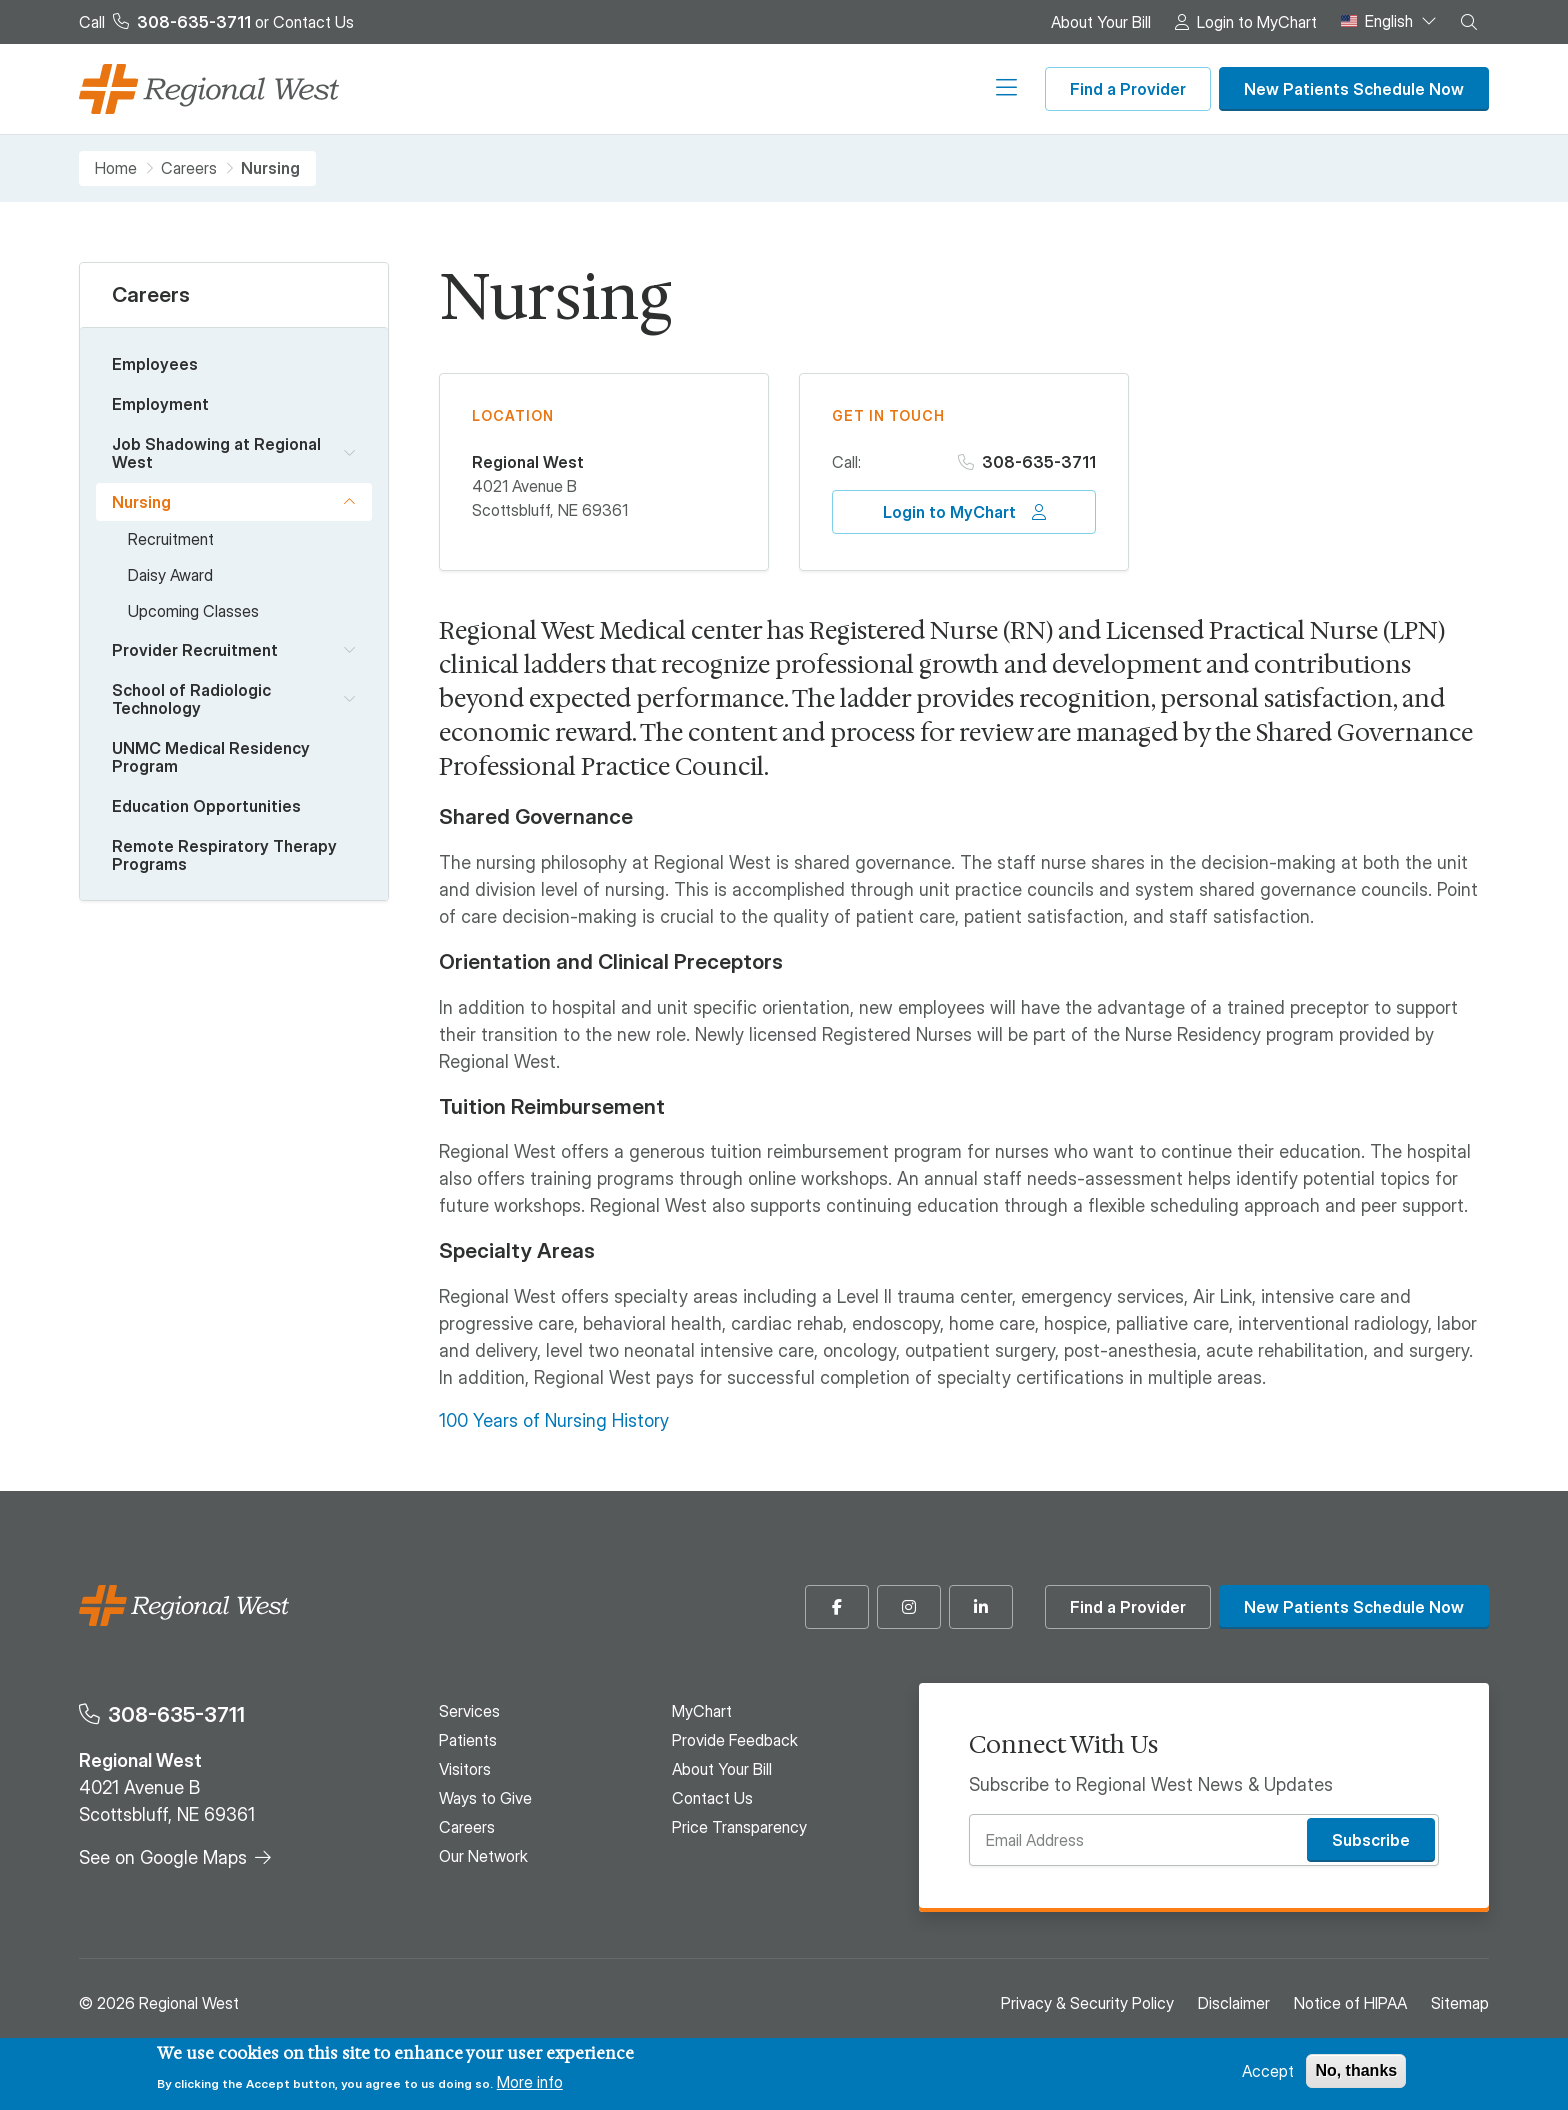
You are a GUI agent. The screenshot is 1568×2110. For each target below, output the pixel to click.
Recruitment (171, 539)
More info (530, 2082)
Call (165, 22)
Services (437, 89)
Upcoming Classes (193, 611)
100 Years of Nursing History (554, 1420)
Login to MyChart (1257, 22)
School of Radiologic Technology (191, 699)
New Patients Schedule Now (1354, 89)
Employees (155, 364)
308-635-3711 (1039, 462)
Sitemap (1460, 2003)
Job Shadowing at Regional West (216, 453)
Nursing (141, 502)
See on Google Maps (163, 1857)
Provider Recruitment (195, 650)
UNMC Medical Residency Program (211, 757)
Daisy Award (170, 575)
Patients (536, 89)
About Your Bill (1101, 22)
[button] (1469, 22)
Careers (859, 89)
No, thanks (1356, 2070)
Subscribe (1371, 1840)
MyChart (702, 1711)
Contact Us (313, 22)
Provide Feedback (735, 1740)
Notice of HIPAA (1350, 2003)
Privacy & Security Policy (1087, 2003)
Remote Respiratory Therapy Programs (224, 855)
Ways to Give (744, 89)
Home (116, 168)
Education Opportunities (206, 806)
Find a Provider (1128, 89)
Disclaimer (1234, 2003)
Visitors (631, 89)
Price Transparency (739, 1827)
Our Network (971, 89)
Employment (160, 404)
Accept (1268, 2071)
